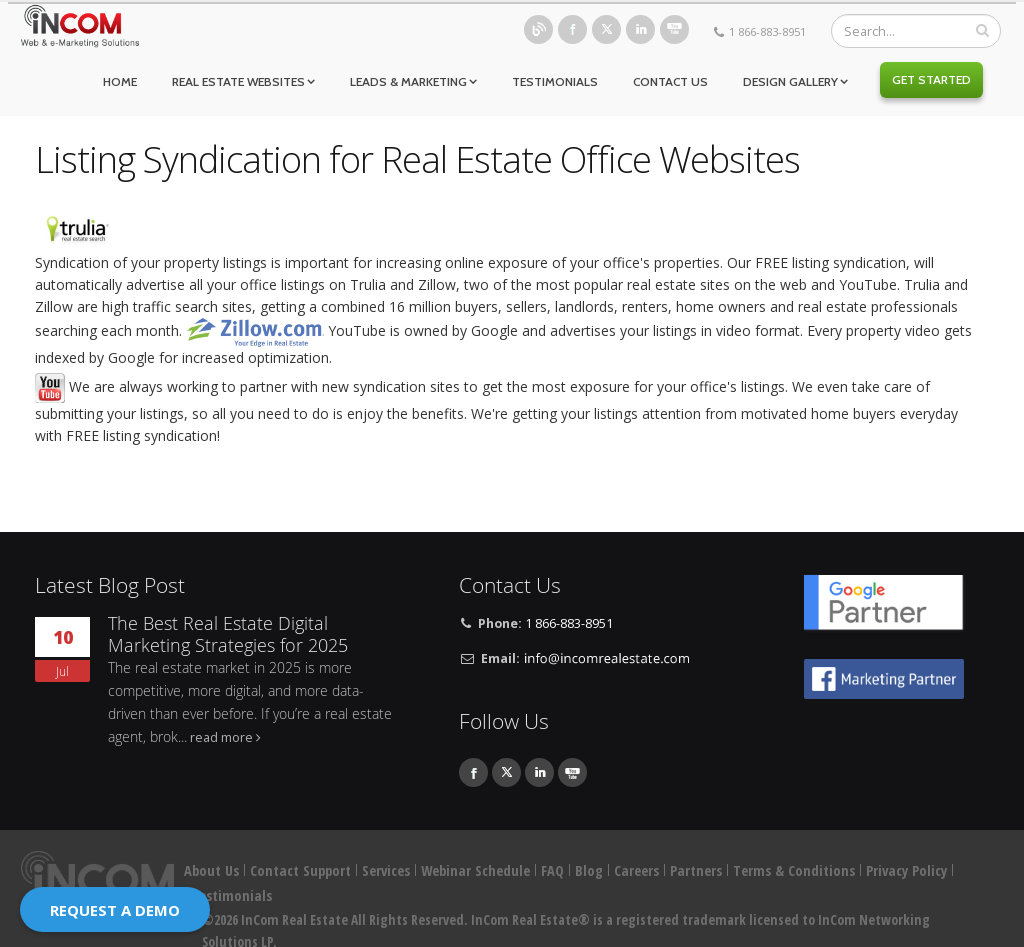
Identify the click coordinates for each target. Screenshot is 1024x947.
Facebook (572, 29)
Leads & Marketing (408, 81)
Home (120, 81)
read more (221, 737)
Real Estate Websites (238, 81)
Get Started (931, 79)
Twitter (606, 29)
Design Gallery (790, 81)
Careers (636, 870)
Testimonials (555, 81)
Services (386, 870)
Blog (538, 29)
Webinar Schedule (475, 870)
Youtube (674, 29)
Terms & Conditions (794, 870)
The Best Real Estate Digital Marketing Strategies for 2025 (228, 634)
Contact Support (300, 870)
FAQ (552, 870)
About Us (211, 870)
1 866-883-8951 (767, 31)
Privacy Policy (906, 870)
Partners (696, 870)
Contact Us (670, 81)
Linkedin (640, 29)
